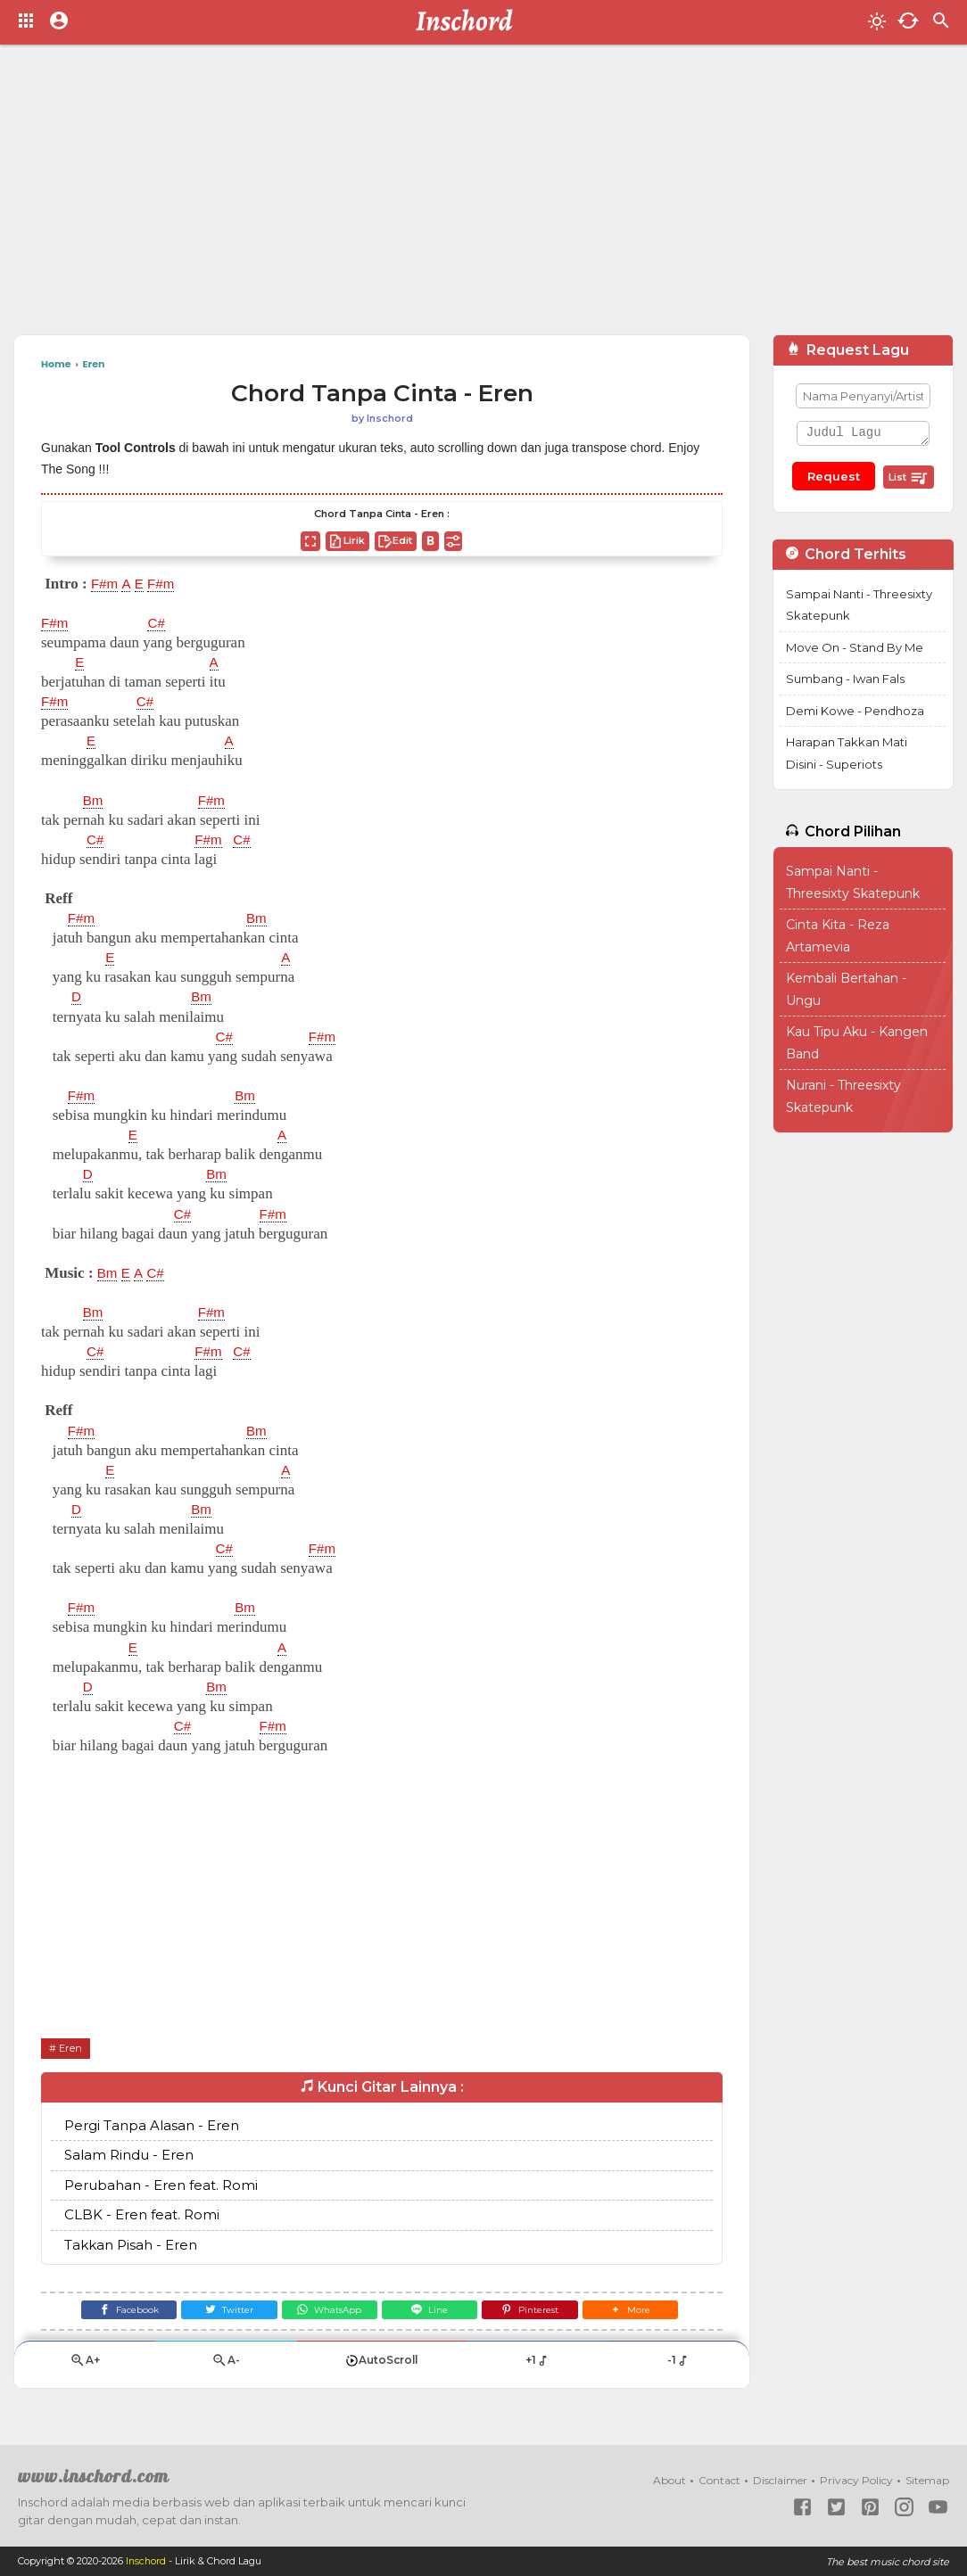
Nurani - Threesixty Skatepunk (843, 1096)
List (908, 478)
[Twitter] (220, 2313)
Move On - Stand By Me (854, 647)
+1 (537, 2367)
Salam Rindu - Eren (129, 2155)
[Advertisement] (483, 196)
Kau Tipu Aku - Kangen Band (857, 1043)
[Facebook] (113, 2313)
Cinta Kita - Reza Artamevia (837, 936)
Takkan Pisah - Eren (130, 2244)
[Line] (433, 2313)
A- (226, 2367)
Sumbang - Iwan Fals (845, 678)
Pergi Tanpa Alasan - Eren (151, 2125)
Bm (94, 801)
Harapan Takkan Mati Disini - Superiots (846, 753)
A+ (85, 2367)
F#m (106, 584)
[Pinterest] (540, 2313)
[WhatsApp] (326, 2313)
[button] (646, 2313)
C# (160, 623)
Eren (72, 2047)
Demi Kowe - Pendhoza (855, 711)
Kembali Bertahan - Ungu (846, 989)
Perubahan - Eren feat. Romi (161, 2185)
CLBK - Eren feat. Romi (141, 2215)
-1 (678, 2367)
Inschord (147, 2561)
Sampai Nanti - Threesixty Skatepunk (859, 605)
